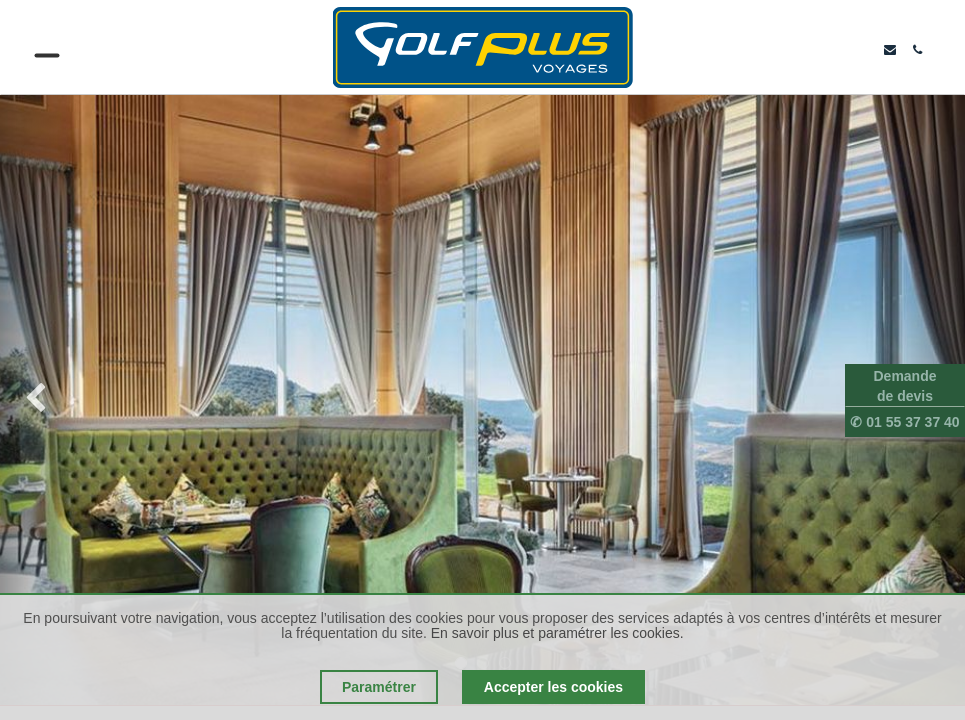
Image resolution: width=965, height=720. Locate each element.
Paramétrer (379, 687)
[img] (38, 400)
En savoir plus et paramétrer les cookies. (557, 633)
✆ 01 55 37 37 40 (904, 422)
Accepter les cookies (553, 687)
